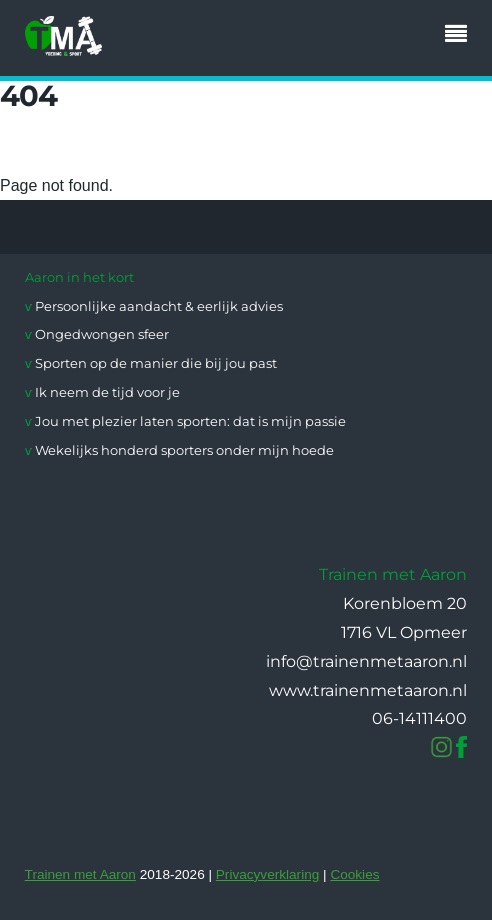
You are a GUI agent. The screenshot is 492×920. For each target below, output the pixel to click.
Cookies (354, 874)
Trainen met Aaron (80, 874)
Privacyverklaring (268, 874)
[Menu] (461, 36)
